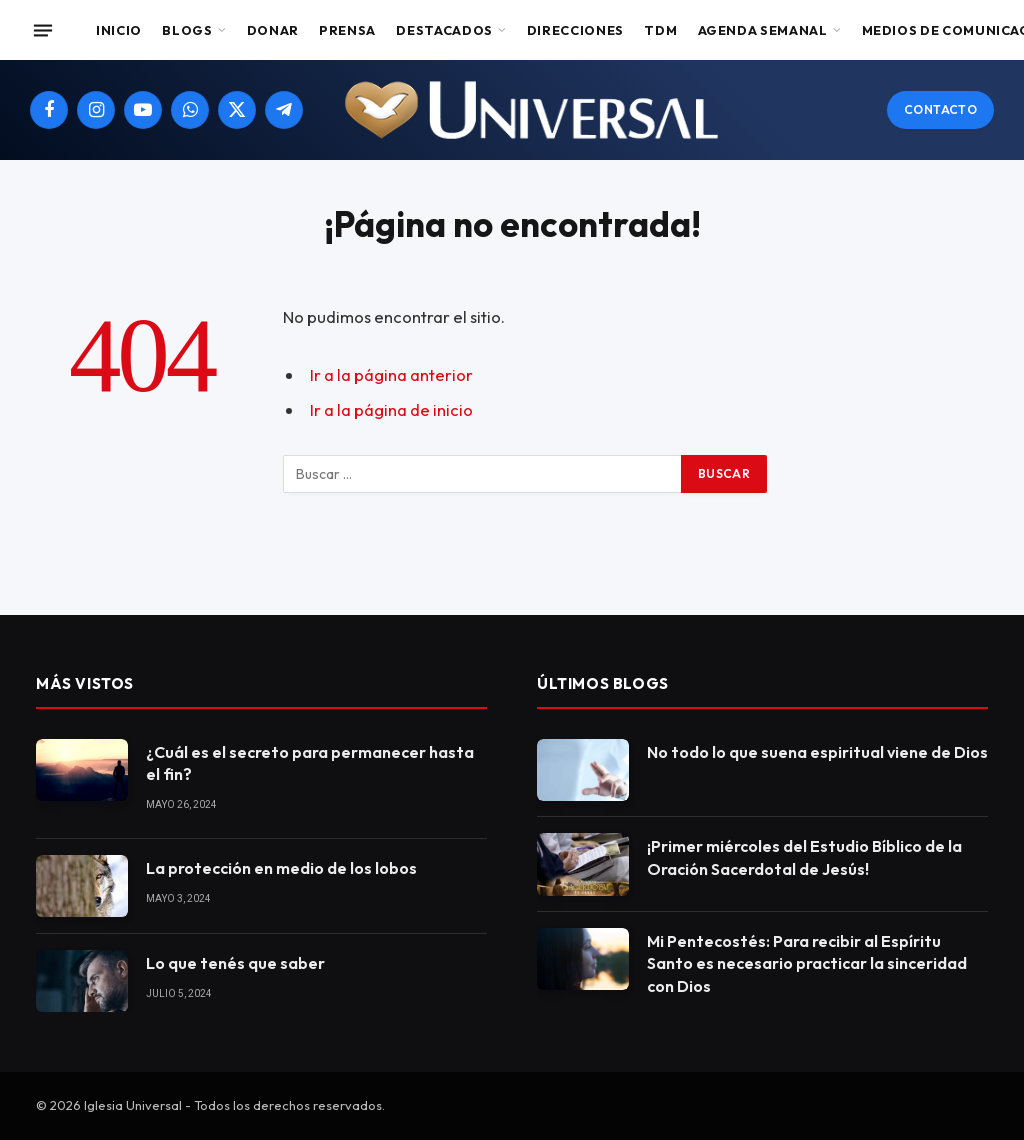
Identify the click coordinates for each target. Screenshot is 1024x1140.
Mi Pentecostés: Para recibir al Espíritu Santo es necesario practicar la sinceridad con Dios (807, 964)
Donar (273, 30)
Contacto (940, 109)
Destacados (444, 30)
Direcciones (575, 30)
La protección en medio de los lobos (281, 868)
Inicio (119, 30)
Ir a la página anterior (391, 374)
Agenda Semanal (763, 30)
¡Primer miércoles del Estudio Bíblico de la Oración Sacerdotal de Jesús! (804, 857)
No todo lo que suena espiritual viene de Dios (817, 752)
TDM (660, 30)
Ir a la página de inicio (391, 409)
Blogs (187, 30)
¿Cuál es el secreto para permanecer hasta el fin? (310, 763)
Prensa (347, 30)
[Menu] (43, 30)
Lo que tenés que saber (235, 963)
